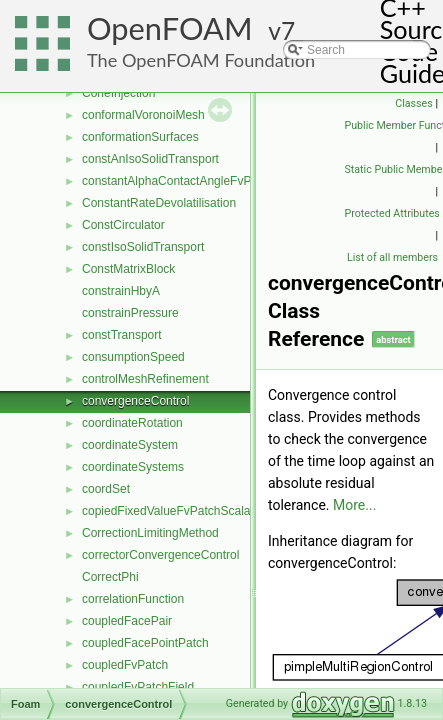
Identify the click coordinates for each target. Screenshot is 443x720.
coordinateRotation (132, 423)
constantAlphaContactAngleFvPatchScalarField (208, 181)
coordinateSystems (133, 467)
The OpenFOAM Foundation (201, 60)
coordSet (106, 489)
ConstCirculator (123, 225)
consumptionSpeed (133, 357)
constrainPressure (130, 313)
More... (354, 505)
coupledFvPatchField (138, 687)
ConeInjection (118, 93)
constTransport (122, 335)
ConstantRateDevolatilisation (159, 203)
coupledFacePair (127, 621)
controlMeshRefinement (145, 379)
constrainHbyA (121, 291)
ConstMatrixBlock (128, 269)
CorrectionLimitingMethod (150, 533)
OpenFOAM (170, 28)
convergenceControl (135, 401)
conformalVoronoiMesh (143, 115)
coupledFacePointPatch (145, 643)
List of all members (392, 257)
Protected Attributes (392, 213)
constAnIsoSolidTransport (150, 159)
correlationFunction (133, 599)
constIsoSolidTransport (143, 247)
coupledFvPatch (125, 665)
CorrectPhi (110, 577)
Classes (413, 103)
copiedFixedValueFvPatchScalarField (181, 511)
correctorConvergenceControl (160, 555)
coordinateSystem (130, 445)
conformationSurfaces (140, 137)
